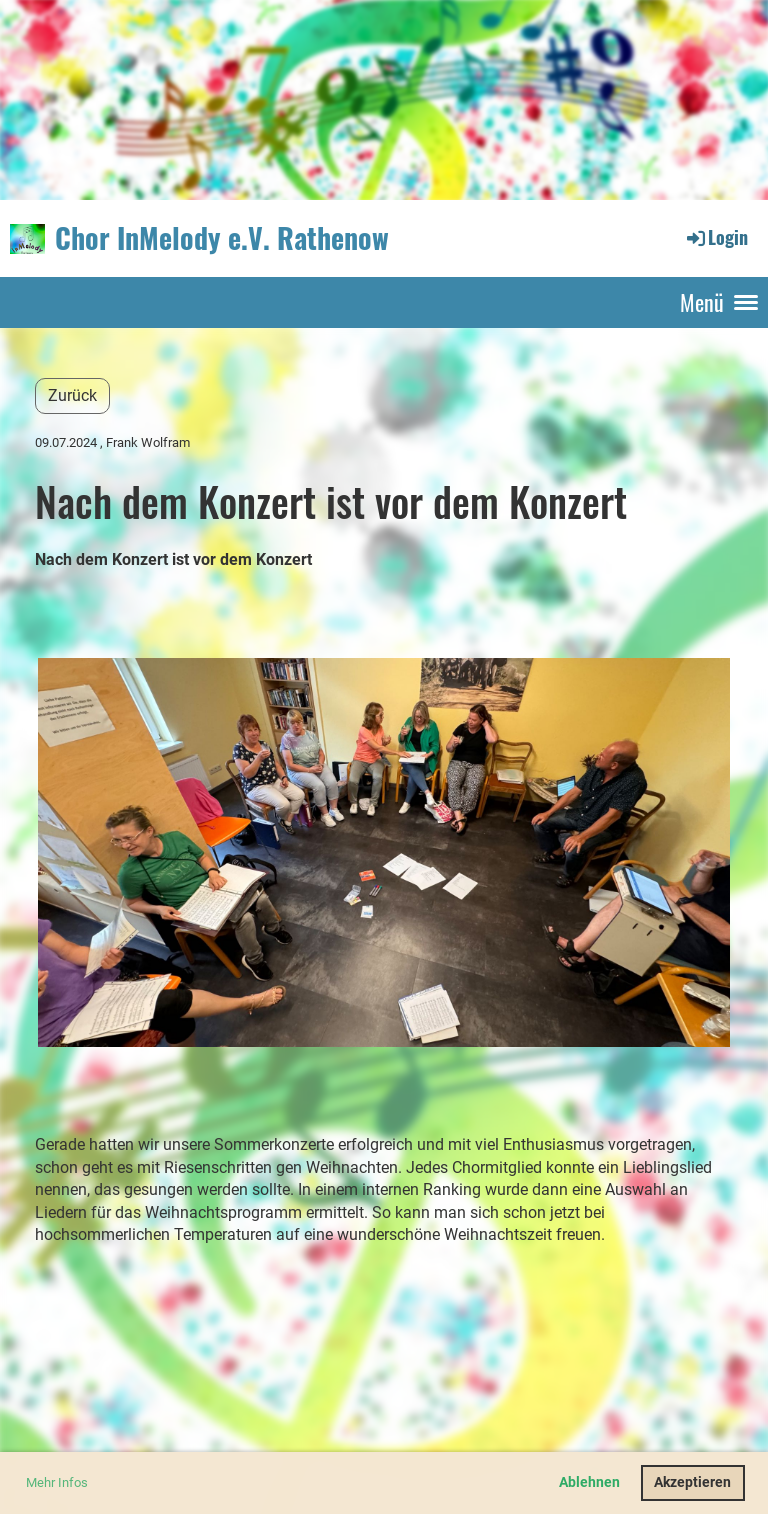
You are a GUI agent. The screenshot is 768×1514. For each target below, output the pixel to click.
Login (716, 237)
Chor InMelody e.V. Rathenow (222, 237)
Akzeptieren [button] (692, 1482)
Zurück (72, 395)
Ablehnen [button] (589, 1482)
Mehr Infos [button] (57, 1482)
